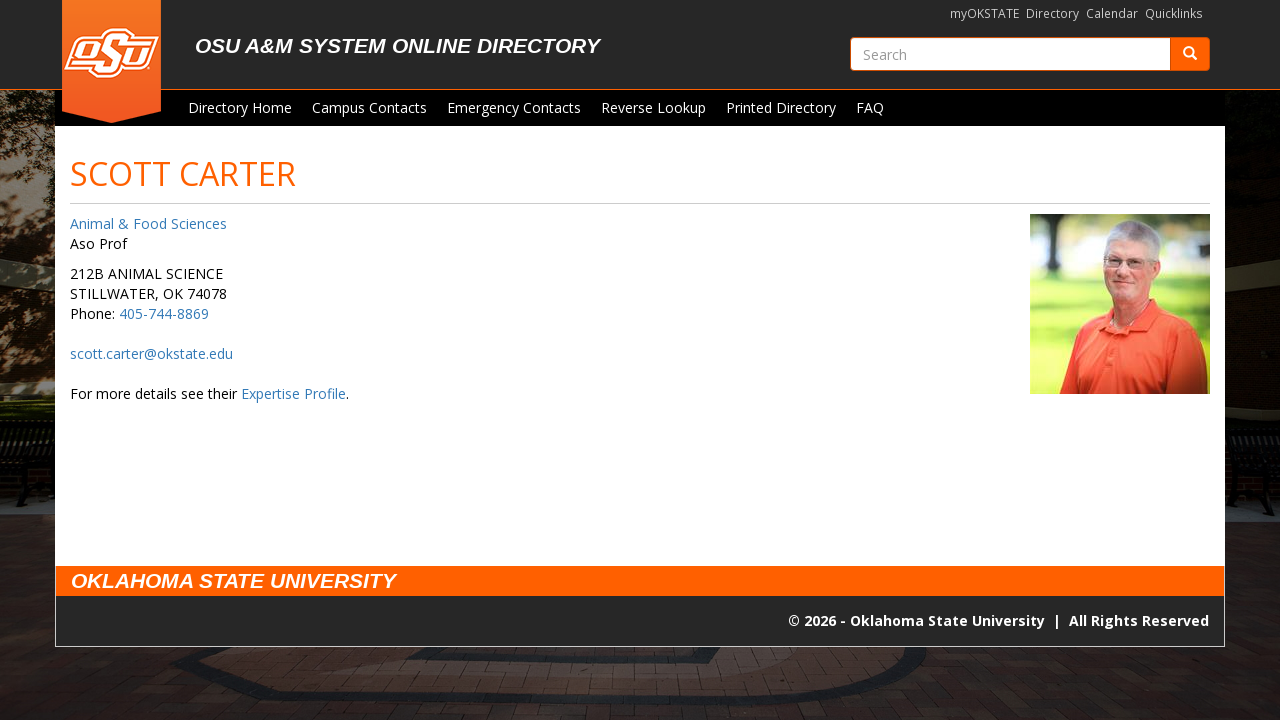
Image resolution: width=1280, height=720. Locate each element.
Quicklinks (1174, 13)
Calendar (1112, 13)
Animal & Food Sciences (148, 223)
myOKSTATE (984, 13)
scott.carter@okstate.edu (151, 353)
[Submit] (1190, 54)
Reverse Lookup (653, 107)
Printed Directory (781, 107)
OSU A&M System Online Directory (397, 45)
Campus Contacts (369, 107)
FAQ (870, 107)
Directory (1052, 13)
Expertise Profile (293, 393)
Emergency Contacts (514, 107)
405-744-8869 (164, 313)
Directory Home (240, 107)
